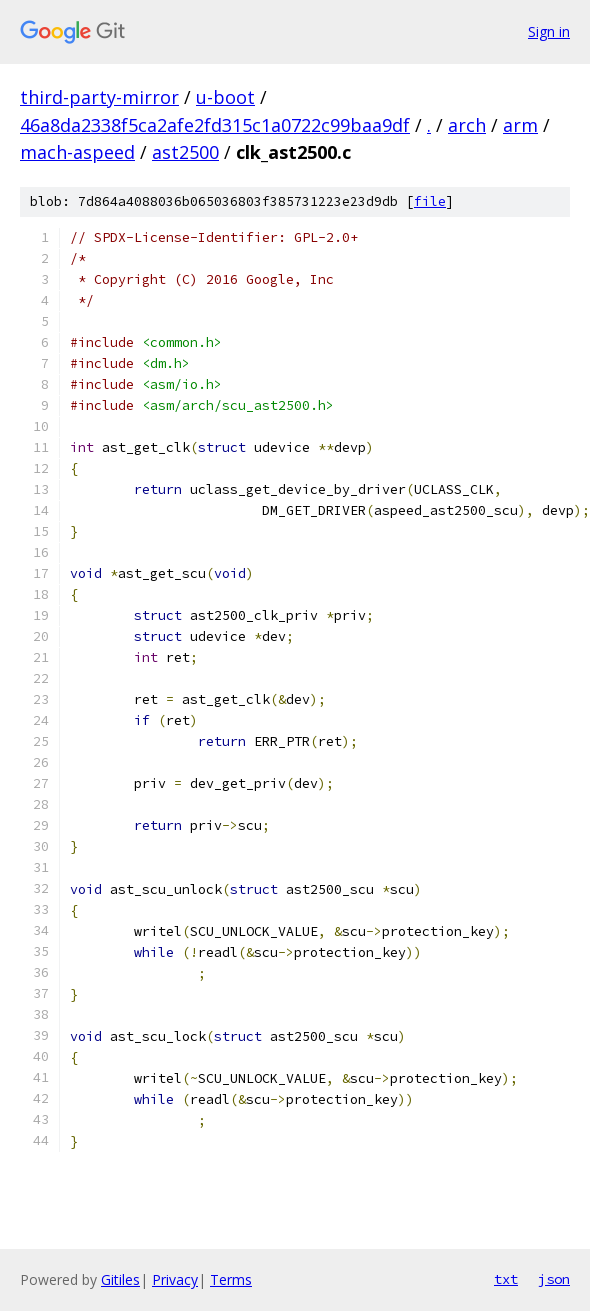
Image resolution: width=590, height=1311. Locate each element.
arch (467, 125)
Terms (231, 1279)
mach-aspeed (77, 152)
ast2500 (185, 152)
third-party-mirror (99, 97)
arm (520, 125)
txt (506, 1279)
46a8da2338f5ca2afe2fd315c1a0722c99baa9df (215, 125)
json (554, 1279)
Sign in (549, 31)
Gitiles (120, 1279)
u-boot (225, 97)
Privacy (175, 1279)
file (430, 201)
